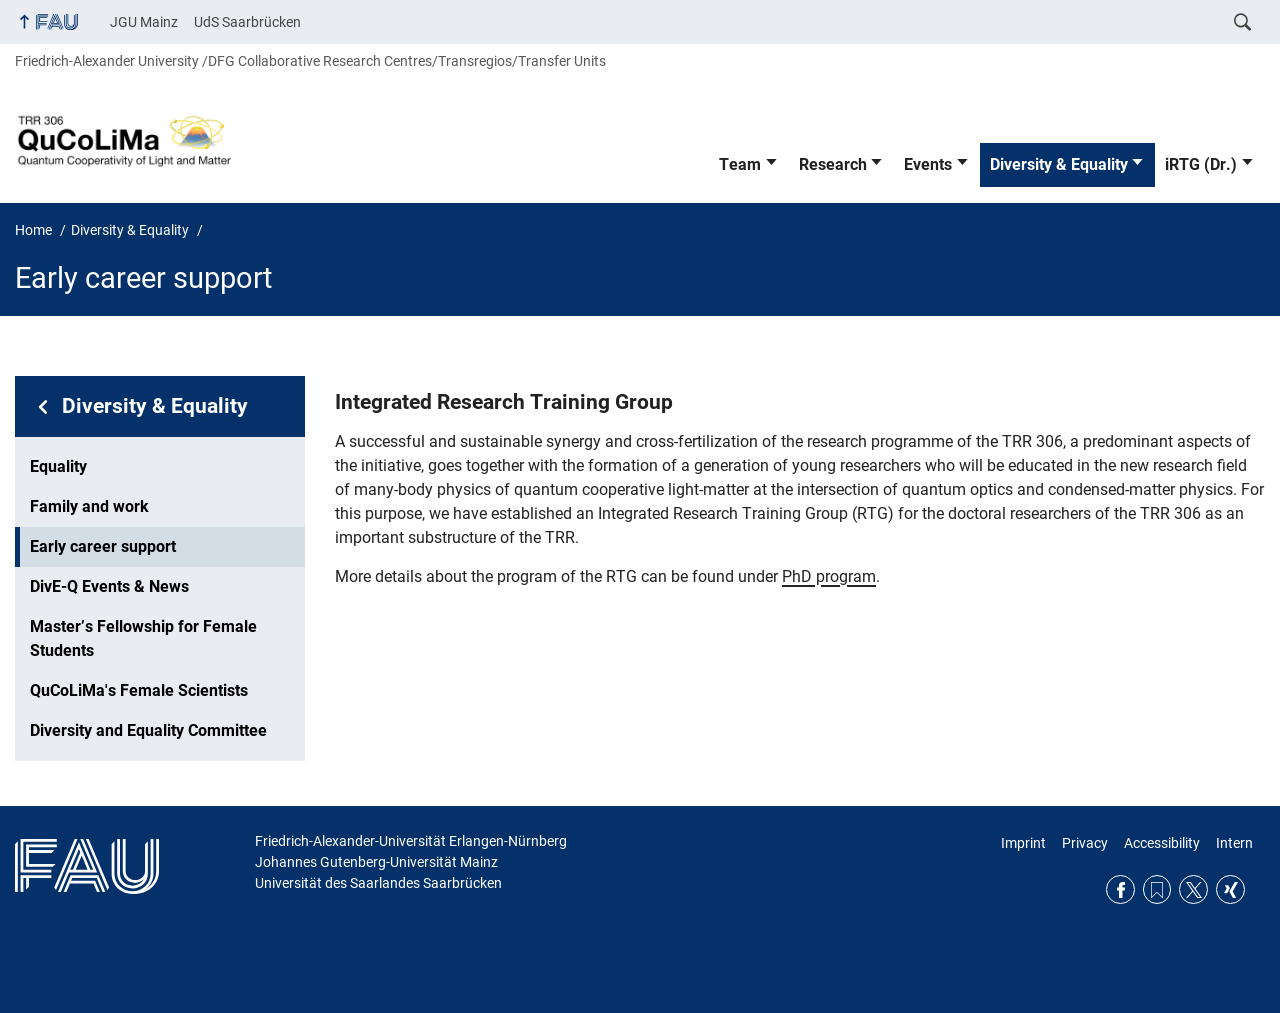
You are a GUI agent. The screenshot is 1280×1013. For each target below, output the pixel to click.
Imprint (1023, 843)
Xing (1230, 889)
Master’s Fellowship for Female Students (143, 638)
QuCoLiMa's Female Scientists (139, 690)
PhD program (829, 576)
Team (740, 164)
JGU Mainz (144, 22)
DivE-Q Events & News (109, 586)
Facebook (1120, 889)
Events (928, 164)
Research (833, 164)
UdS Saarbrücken (247, 22)
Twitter (1193, 889)
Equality (58, 466)
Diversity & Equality (1059, 164)
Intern (1234, 843)
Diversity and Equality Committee (148, 730)
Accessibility (1162, 843)
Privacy (1085, 843)
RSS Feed (1157, 889)
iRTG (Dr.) (1201, 164)
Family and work (89, 506)
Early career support (103, 546)
